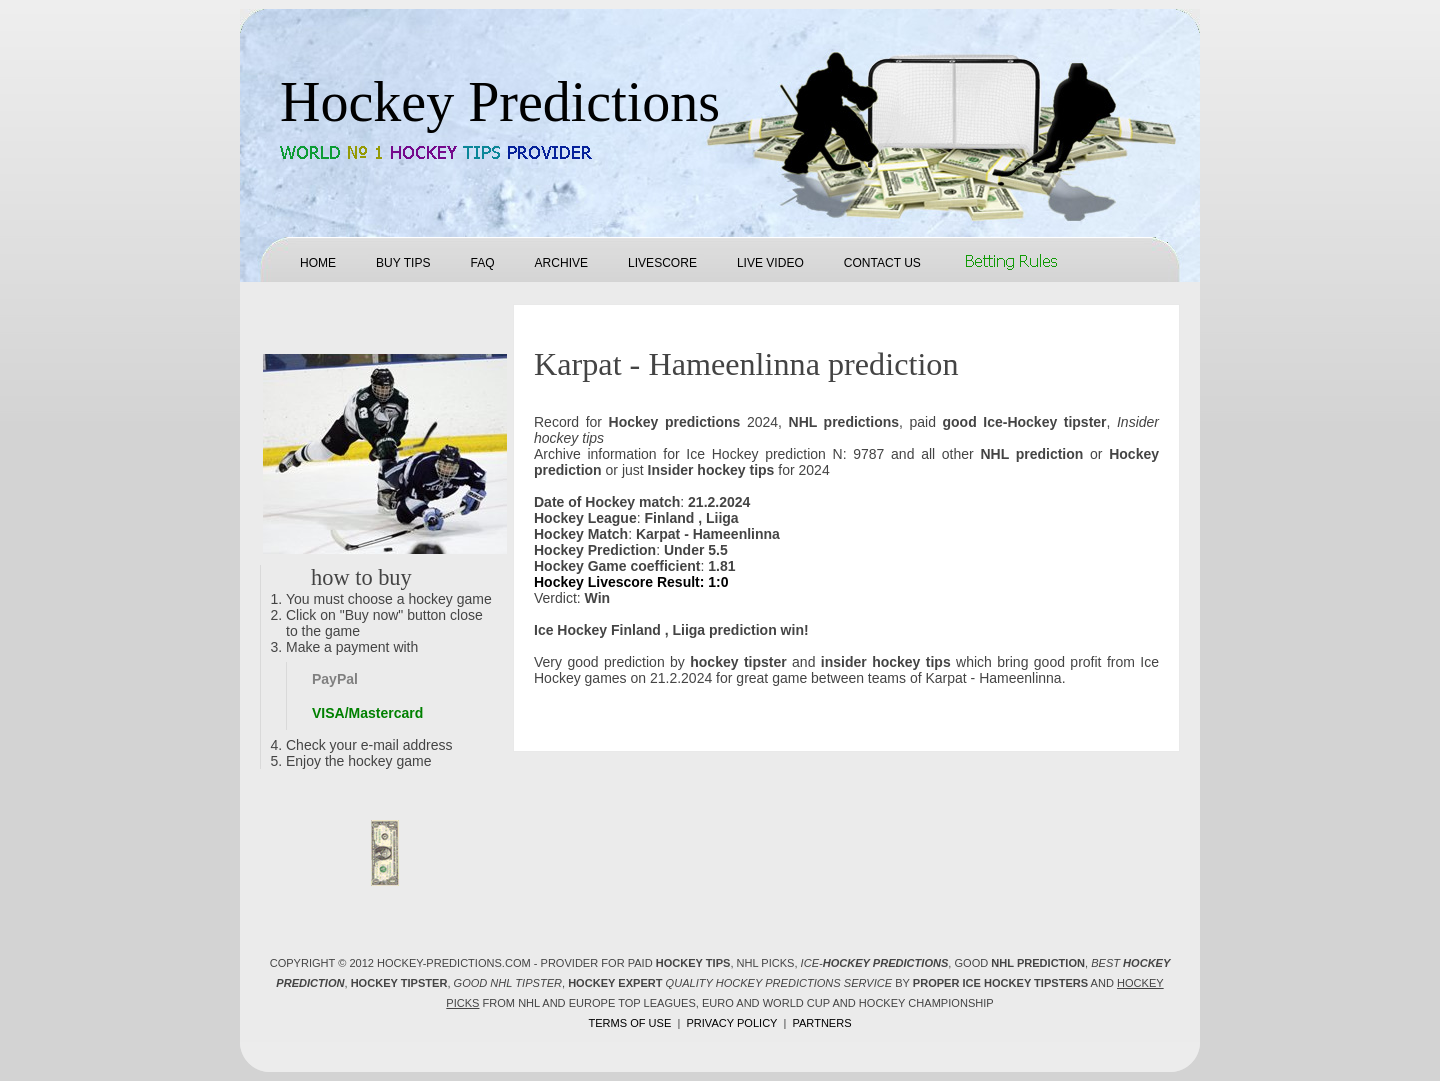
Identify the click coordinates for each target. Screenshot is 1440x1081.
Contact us (882, 263)
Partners (821, 1023)
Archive (561, 263)
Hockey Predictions (500, 102)
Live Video (770, 263)
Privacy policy (731, 1023)
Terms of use (629, 1023)
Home (318, 263)
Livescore (662, 263)
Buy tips (403, 263)
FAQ (482, 263)
